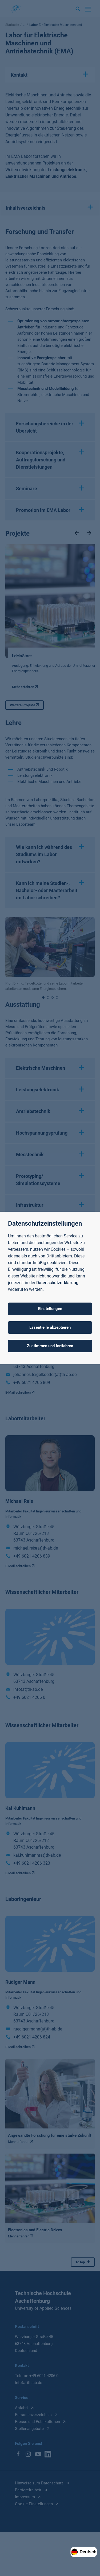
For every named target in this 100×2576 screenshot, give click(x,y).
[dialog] (50, 1288)
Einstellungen (50, 1308)
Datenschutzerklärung (57, 1282)
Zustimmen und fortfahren (50, 1345)
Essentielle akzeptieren (50, 1327)
